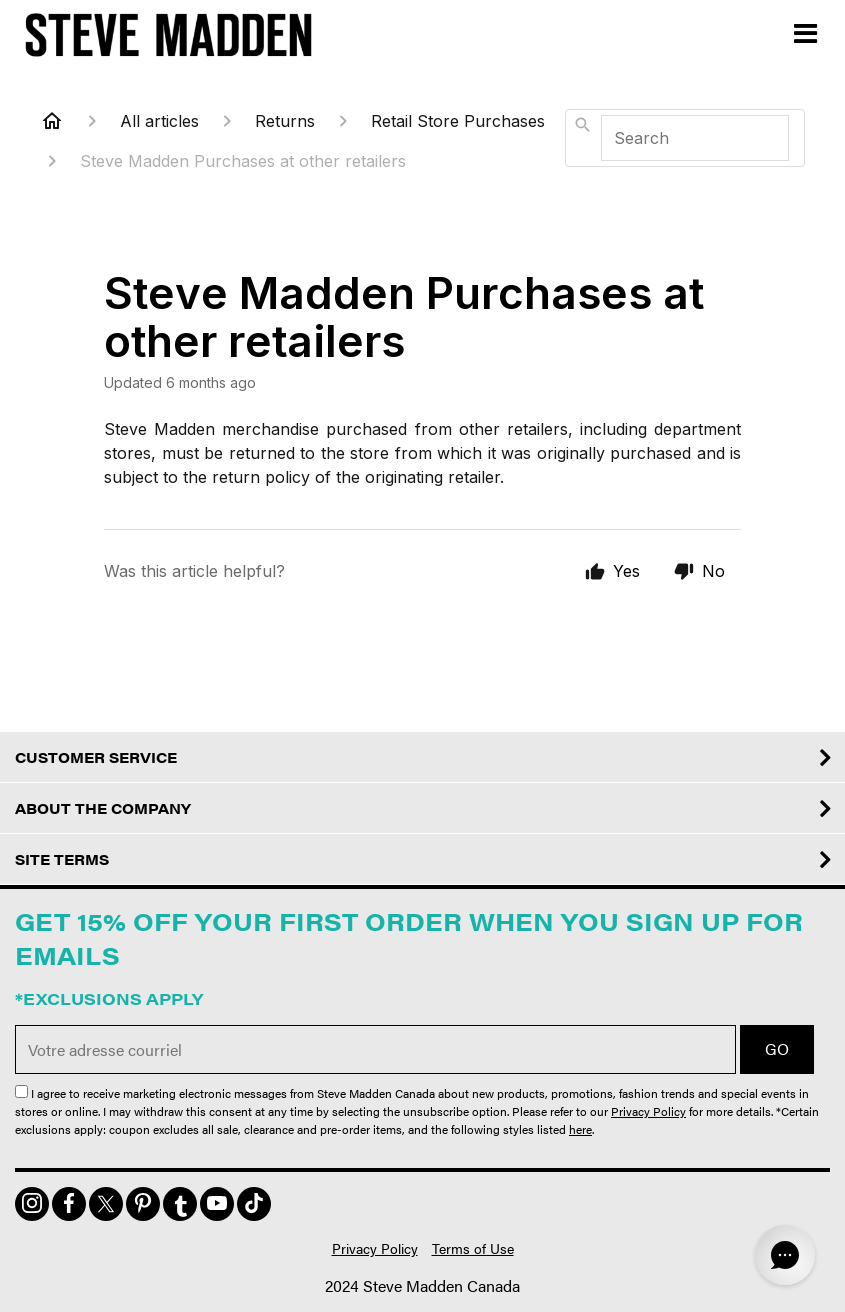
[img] (32, 1204)
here (580, 1129)
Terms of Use (473, 1248)
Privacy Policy (648, 1111)
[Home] (52, 121)
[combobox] (685, 138)
